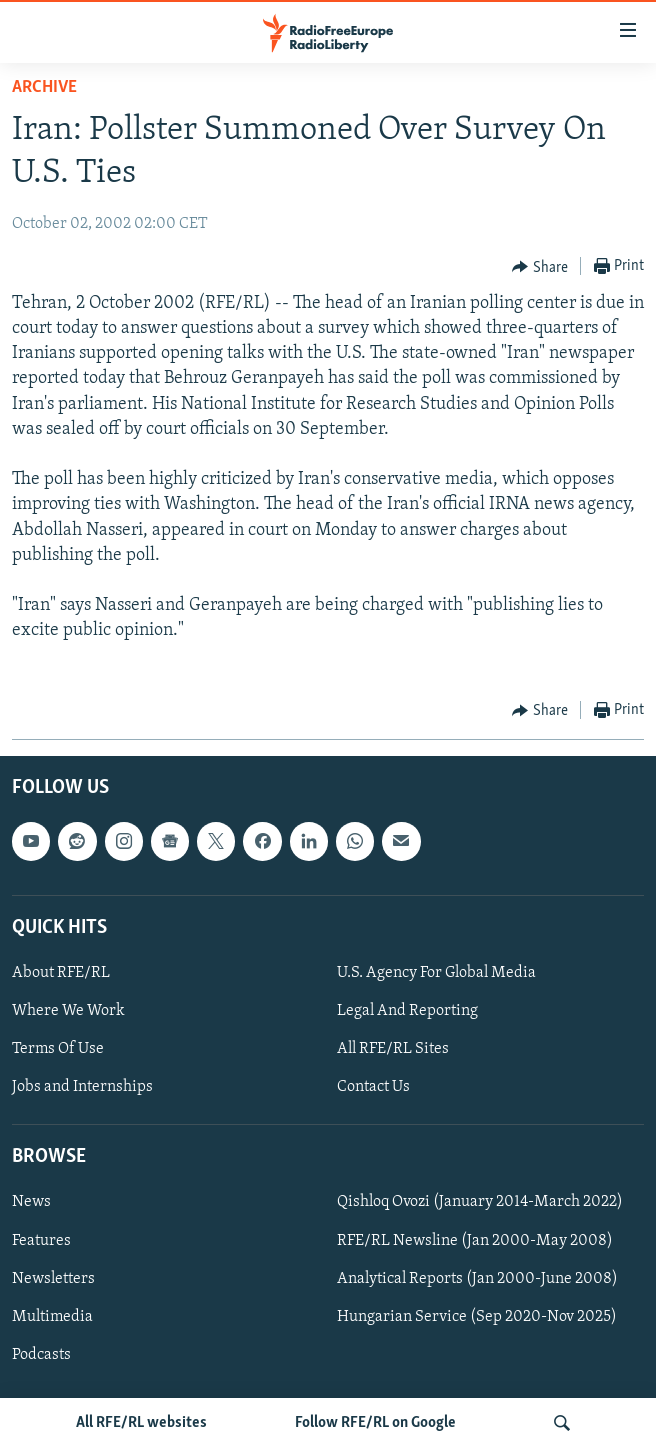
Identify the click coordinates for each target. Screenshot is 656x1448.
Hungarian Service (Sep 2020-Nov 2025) (477, 1316)
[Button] (540, 267)
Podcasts (41, 1354)
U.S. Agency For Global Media (436, 973)
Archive (44, 87)
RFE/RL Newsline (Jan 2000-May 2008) (475, 1240)
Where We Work (68, 1011)
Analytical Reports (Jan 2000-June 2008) (477, 1278)
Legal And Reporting (407, 1011)
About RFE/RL (61, 973)
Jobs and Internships (82, 1087)
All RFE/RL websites (141, 1423)
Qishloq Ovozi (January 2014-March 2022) (480, 1202)
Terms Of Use (58, 1049)
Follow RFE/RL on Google (375, 1423)
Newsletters (53, 1278)
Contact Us (373, 1087)
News (31, 1202)
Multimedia (52, 1316)
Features (41, 1240)
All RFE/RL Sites (393, 1049)
